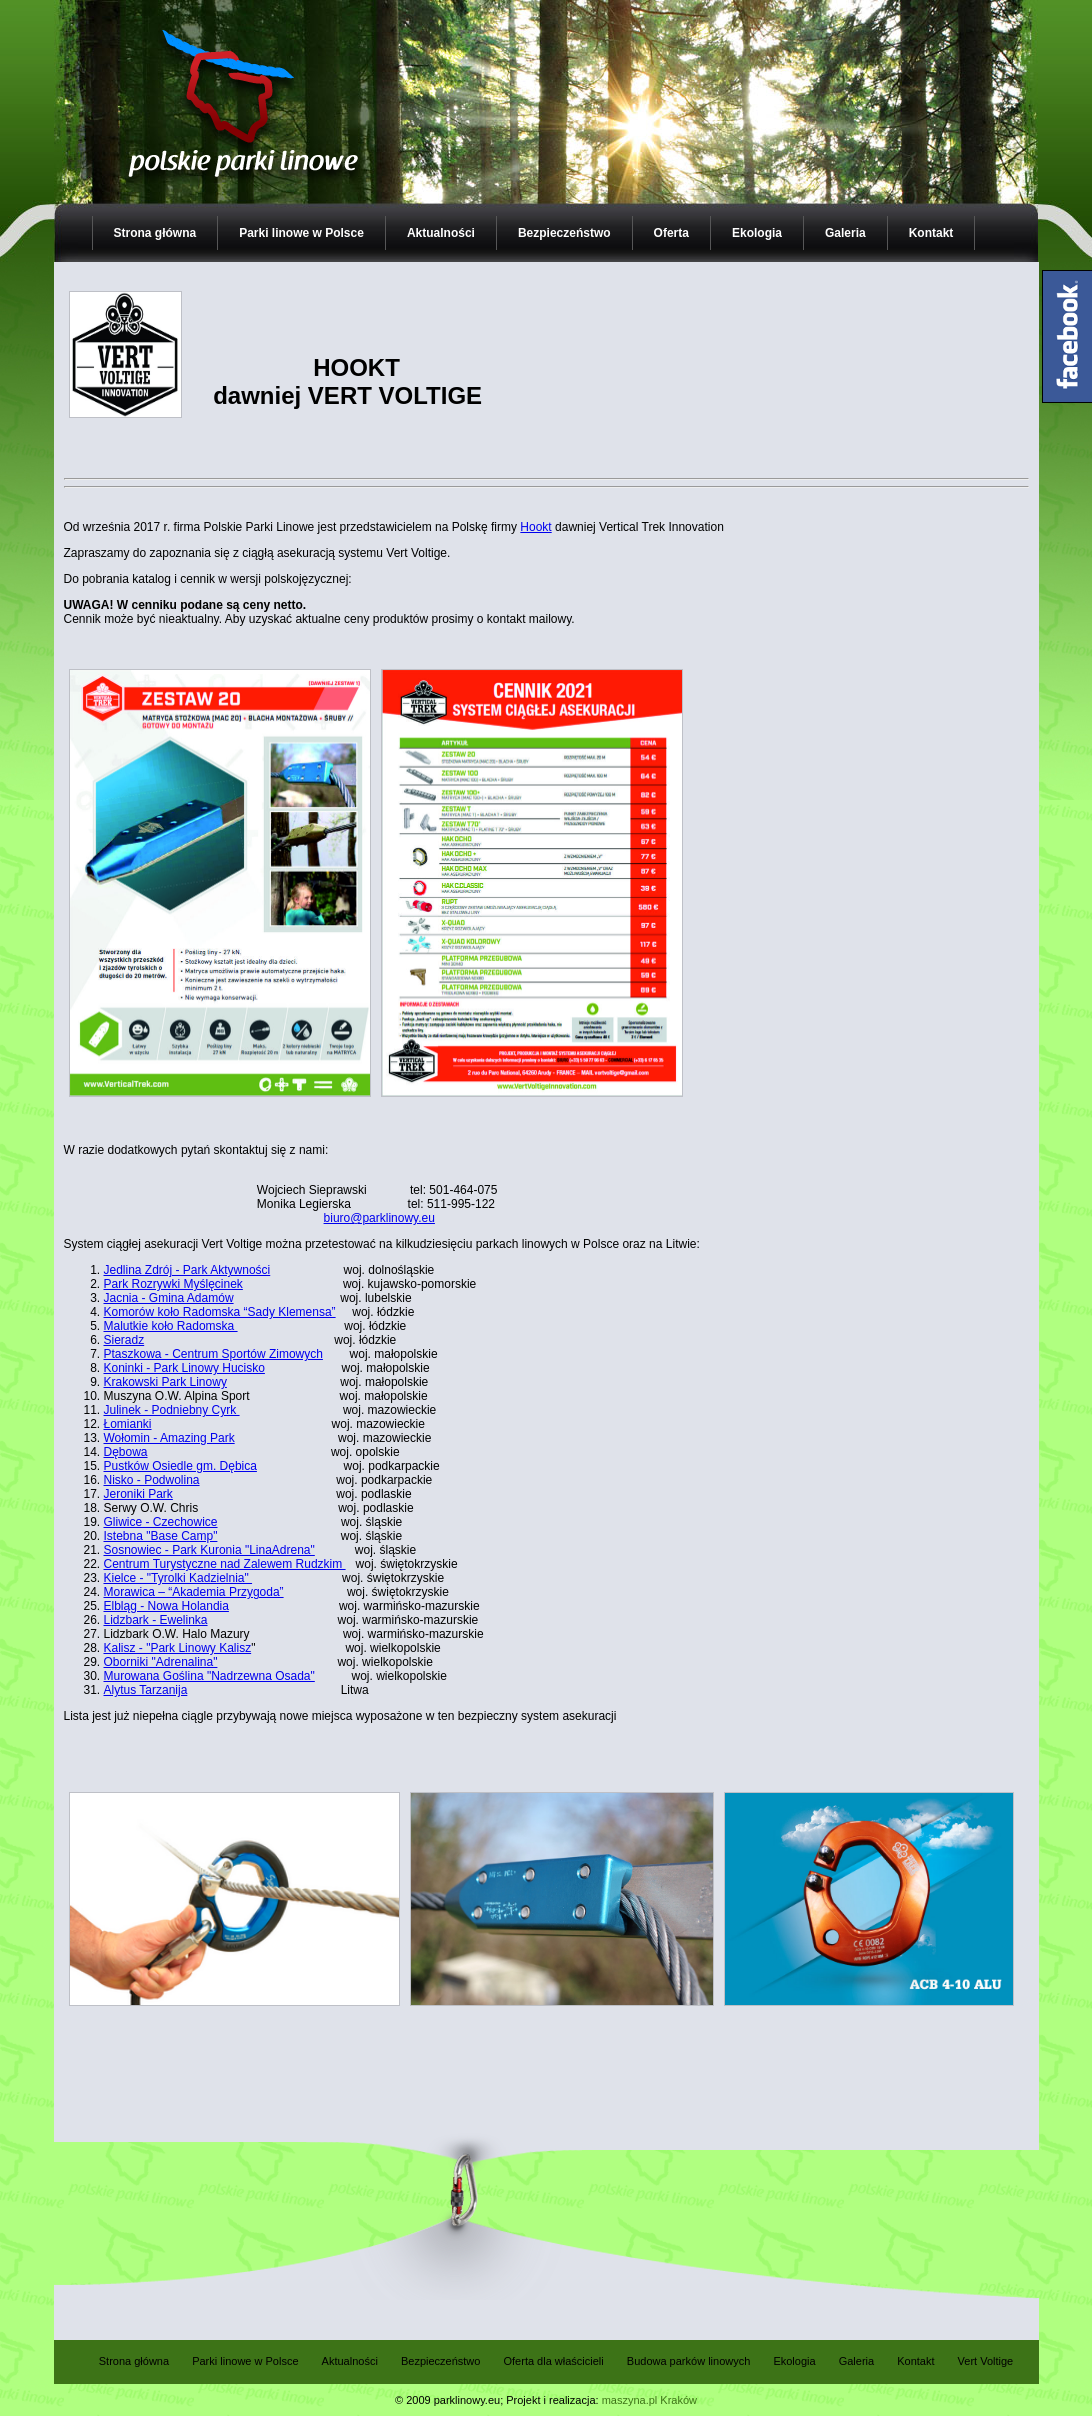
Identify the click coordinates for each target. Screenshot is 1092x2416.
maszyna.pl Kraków (649, 2400)
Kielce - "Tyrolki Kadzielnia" (178, 1578)
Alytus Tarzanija (146, 1690)
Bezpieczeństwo (564, 233)
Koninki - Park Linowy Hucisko (184, 1368)
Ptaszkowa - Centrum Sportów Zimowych (213, 1354)
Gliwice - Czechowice (161, 1522)
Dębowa (126, 1452)
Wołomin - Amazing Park (169, 1438)
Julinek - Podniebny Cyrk (172, 1410)
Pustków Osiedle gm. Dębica (180, 1466)
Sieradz (124, 1340)
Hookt (535, 527)
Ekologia (757, 233)
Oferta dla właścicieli (553, 2361)
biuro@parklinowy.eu (379, 1218)
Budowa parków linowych (689, 2361)
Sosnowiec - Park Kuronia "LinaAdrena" (209, 1550)
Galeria (845, 233)
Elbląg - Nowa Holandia (166, 1606)
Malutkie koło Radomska (171, 1326)
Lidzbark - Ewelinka (156, 1620)
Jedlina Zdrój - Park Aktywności (187, 1270)
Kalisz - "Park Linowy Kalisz (178, 1648)
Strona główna (155, 233)
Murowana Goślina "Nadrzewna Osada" (209, 1676)
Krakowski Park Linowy (165, 1382)
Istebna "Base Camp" (161, 1536)
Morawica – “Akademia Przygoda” (194, 1592)
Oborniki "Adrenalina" (161, 1662)
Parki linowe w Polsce (301, 233)
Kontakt (931, 233)
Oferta (671, 233)
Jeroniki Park (138, 1494)
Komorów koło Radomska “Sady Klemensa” (220, 1312)
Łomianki (128, 1424)
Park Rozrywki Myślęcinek (173, 1284)
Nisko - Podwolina (152, 1480)
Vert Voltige (986, 2361)
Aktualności (441, 233)
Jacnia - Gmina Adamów (169, 1298)
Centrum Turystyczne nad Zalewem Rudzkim (225, 1564)
